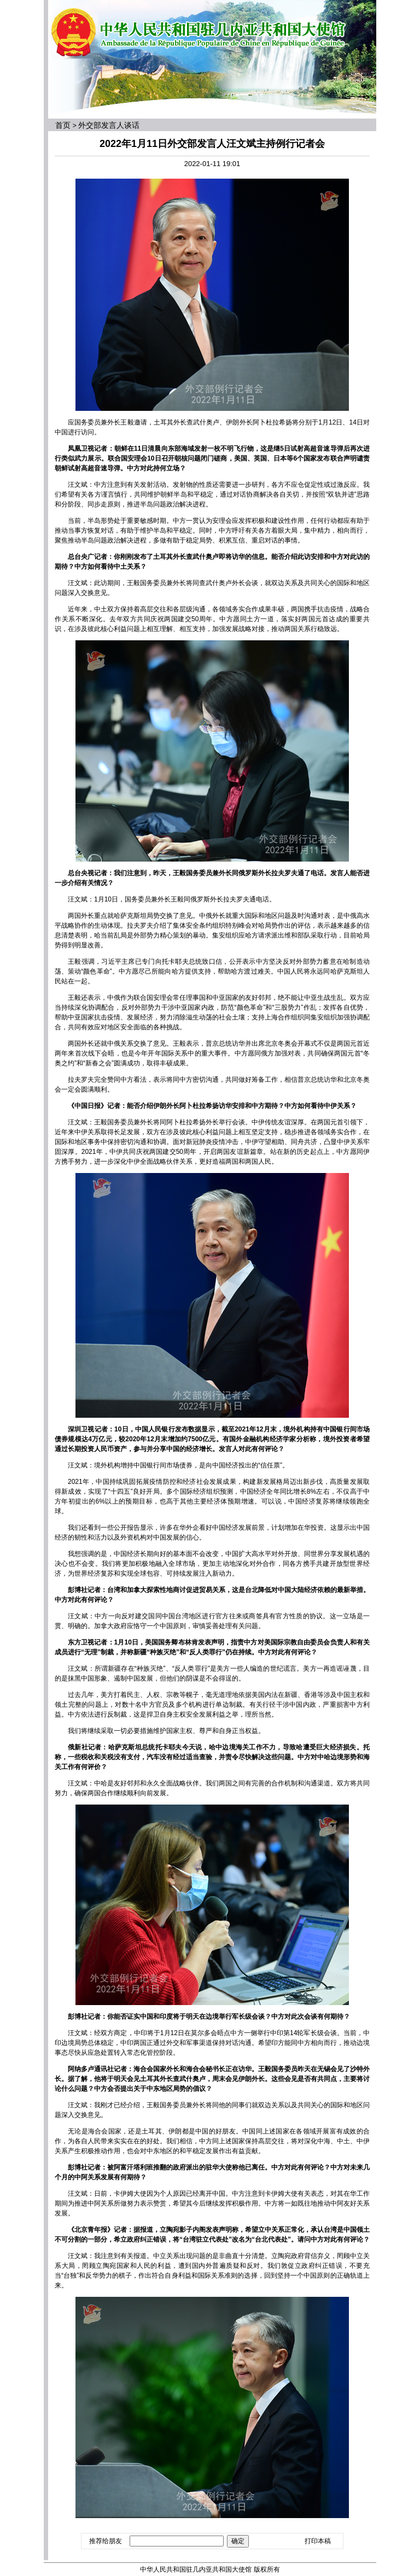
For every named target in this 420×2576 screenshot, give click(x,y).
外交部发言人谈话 (108, 125)
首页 (63, 125)
